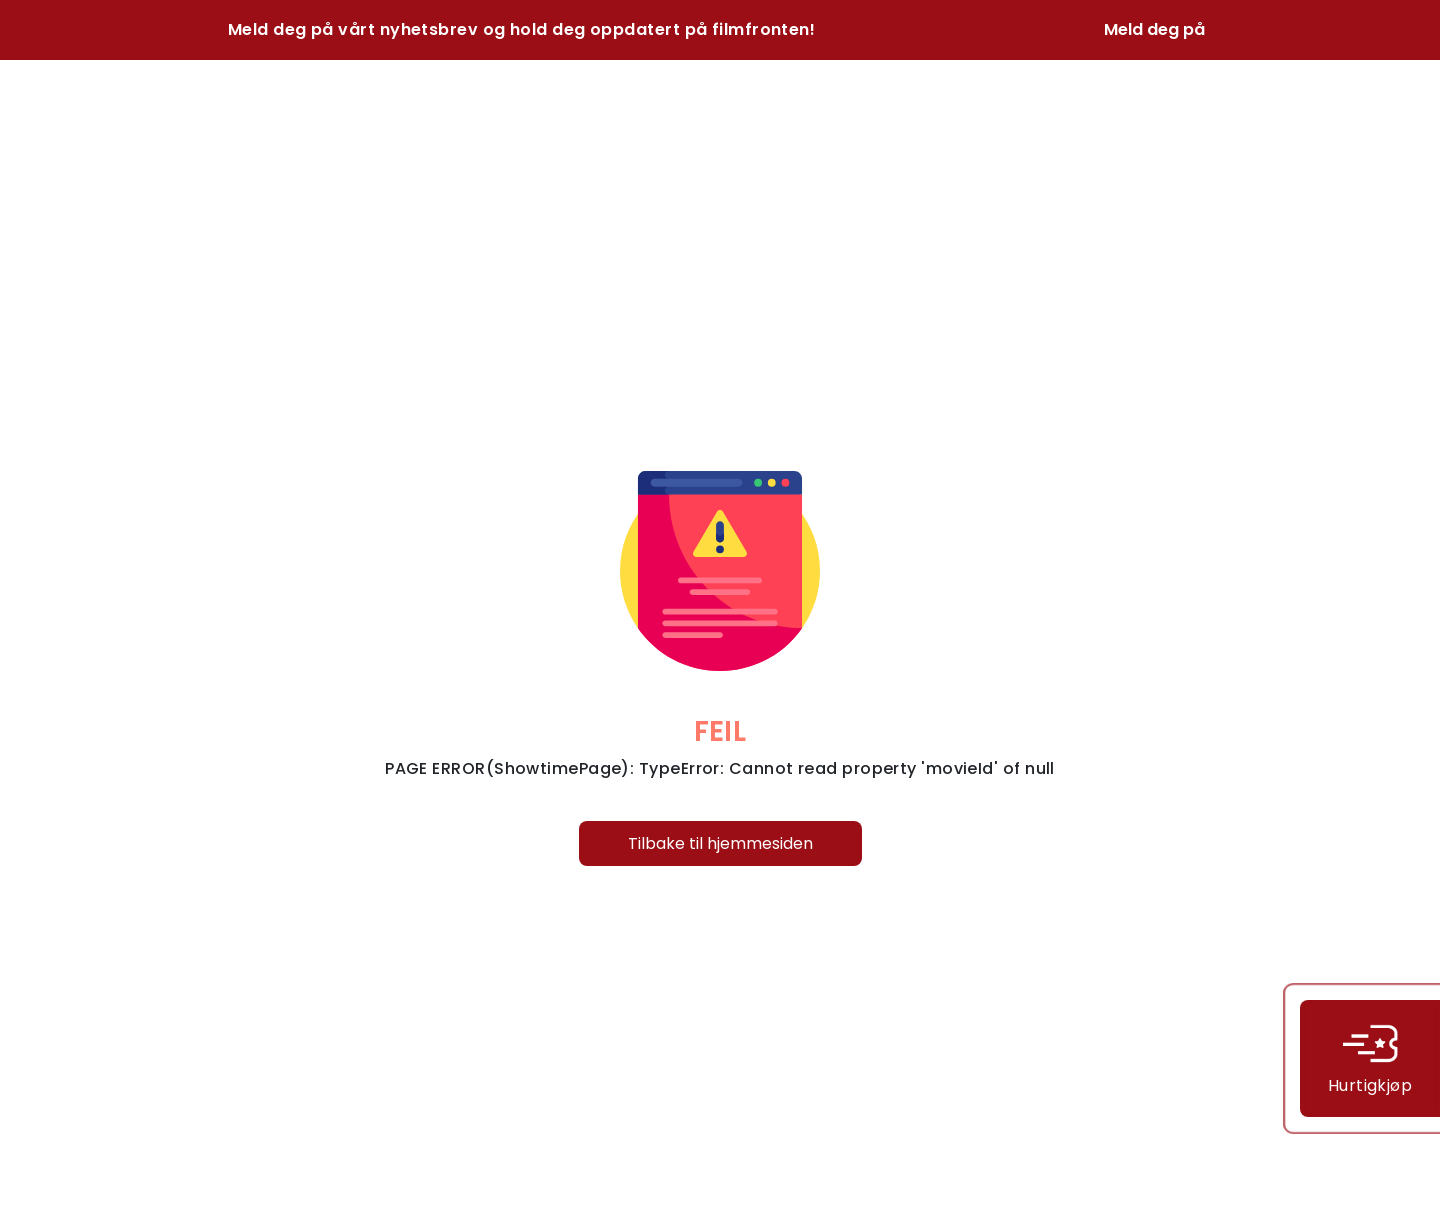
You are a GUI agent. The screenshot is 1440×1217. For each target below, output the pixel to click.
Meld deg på (1154, 29)
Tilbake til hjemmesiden (720, 843)
